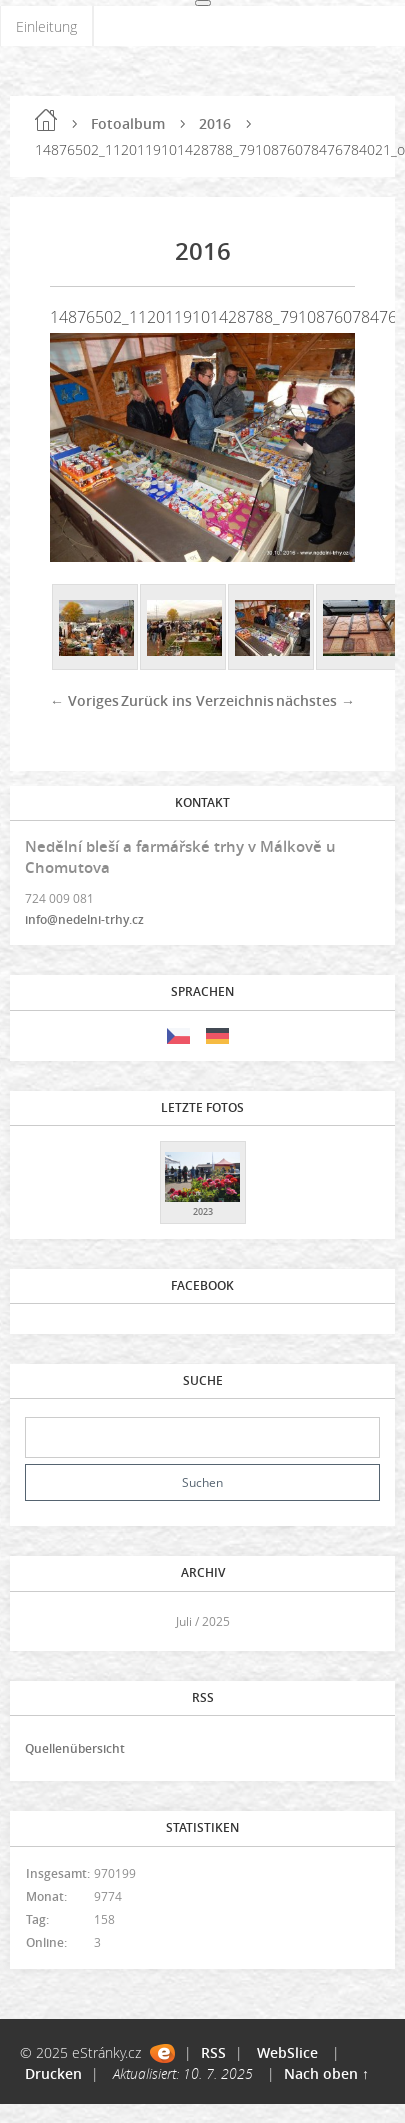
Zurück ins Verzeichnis (197, 700)
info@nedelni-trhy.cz (84, 919)
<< (47, 1621)
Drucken (53, 2073)
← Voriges (84, 700)
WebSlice (287, 2052)
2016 (215, 123)
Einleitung (46, 26)
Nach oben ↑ (326, 2073)
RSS (213, 2052)
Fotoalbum (128, 123)
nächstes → (315, 700)
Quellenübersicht (75, 1748)
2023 (203, 1211)
